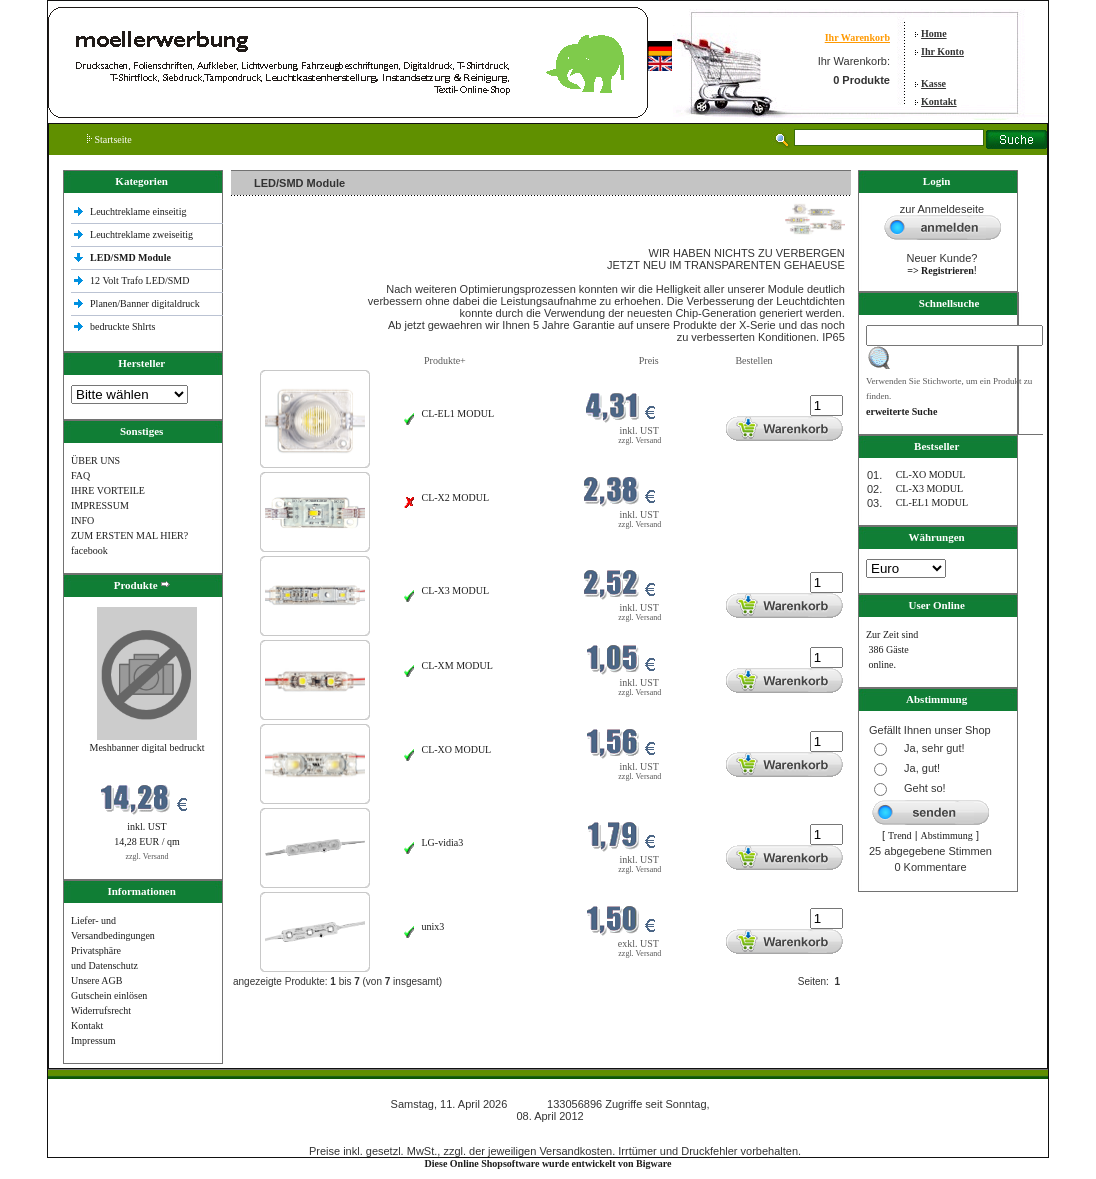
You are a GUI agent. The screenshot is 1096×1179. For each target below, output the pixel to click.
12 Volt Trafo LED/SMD (139, 280)
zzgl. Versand (147, 856)
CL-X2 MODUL (456, 497)
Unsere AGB (96, 980)
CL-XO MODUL (457, 749)
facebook (89, 550)
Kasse (933, 83)
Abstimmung (947, 835)
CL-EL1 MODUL (458, 413)
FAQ (80, 475)
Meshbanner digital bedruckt (147, 747)
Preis (649, 360)
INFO (82, 520)
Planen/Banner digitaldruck (145, 303)
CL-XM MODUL (457, 665)
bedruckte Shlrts (122, 326)
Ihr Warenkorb (857, 37)
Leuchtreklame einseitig (139, 211)
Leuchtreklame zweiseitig (143, 234)
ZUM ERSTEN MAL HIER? (129, 535)
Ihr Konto (942, 51)
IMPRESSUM (100, 505)
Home (934, 33)
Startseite (109, 139)
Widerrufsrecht (101, 1010)
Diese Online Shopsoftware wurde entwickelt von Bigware (548, 1163)
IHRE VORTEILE (108, 490)
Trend (900, 835)
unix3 (433, 926)
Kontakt (939, 101)
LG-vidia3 (443, 842)
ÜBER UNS (95, 460)
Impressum (93, 1040)
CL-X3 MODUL (456, 590)
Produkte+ (445, 360)
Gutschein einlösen (109, 995)
